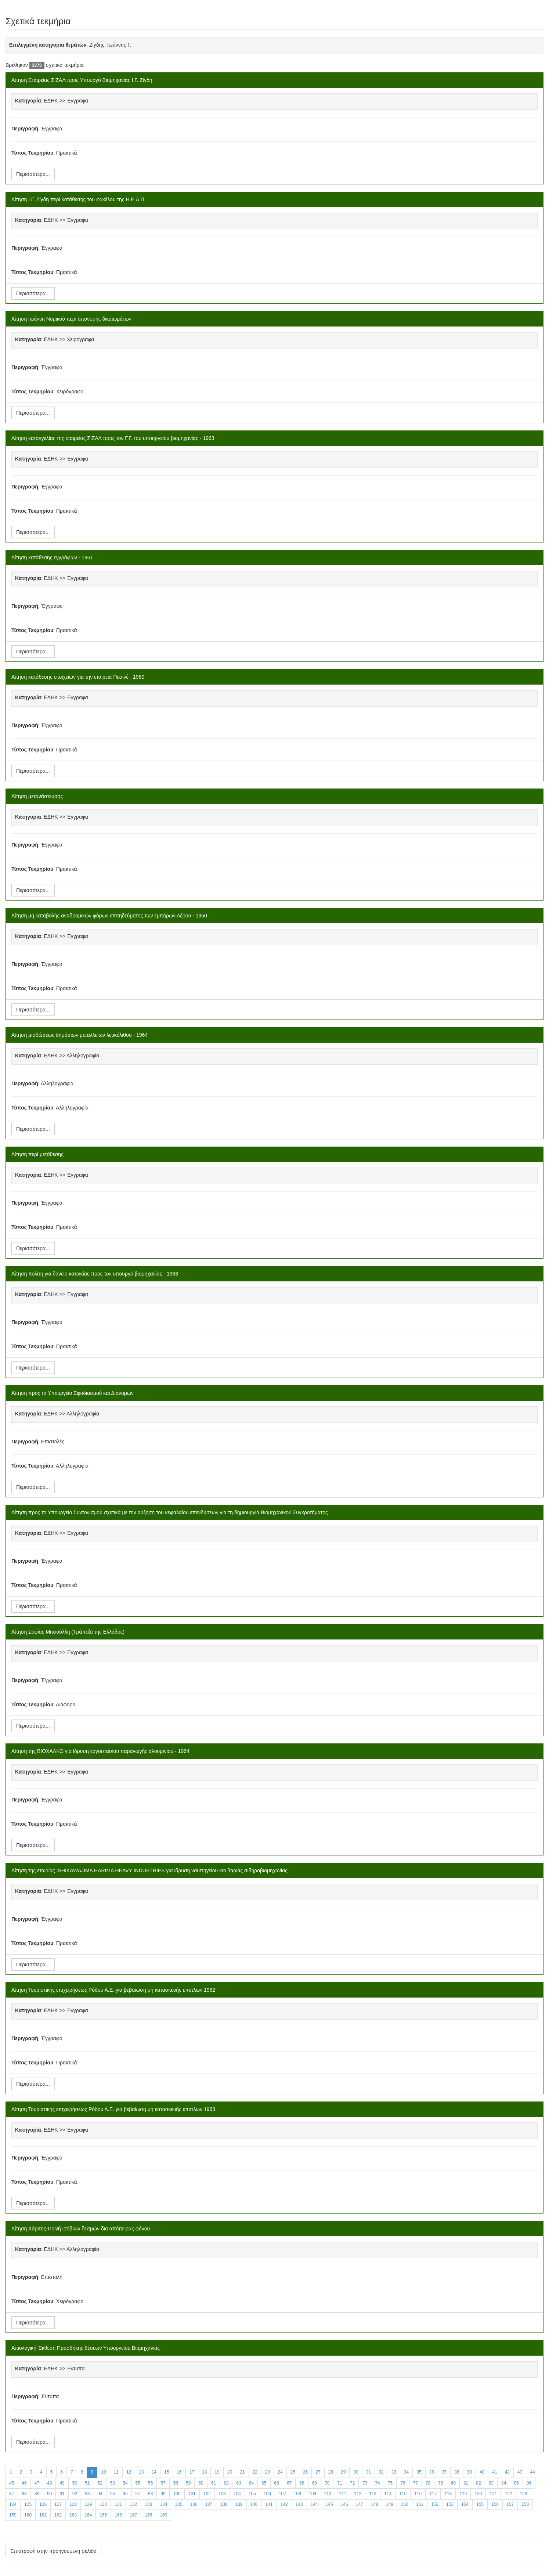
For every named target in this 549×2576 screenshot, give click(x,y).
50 (74, 2483)
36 (431, 2472)
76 (402, 2483)
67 (289, 2483)
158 (525, 2504)
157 (510, 2504)
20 (229, 2472)
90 (49, 2493)
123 (523, 2493)
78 (428, 2483)
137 (208, 2504)
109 (312, 2493)
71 (339, 2483)
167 (133, 2515)
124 (13, 2504)
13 (141, 2472)
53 (112, 2483)
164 (88, 2515)
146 (344, 2504)
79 (440, 2483)
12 (128, 2472)
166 (118, 2515)
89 (37, 2493)
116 (418, 2493)
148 (374, 2504)
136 (193, 2504)
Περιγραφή (24, 128)
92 (74, 2493)
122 (508, 2493)
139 (238, 2504)
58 (175, 2483)
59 (188, 2483)
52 (100, 2483)
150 (404, 2504)
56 (150, 2483)
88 (24, 2493)
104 (237, 2493)
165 (103, 2515)
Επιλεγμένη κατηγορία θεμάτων (47, 45)
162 (58, 2515)
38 (456, 2472)
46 (24, 2483)
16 (179, 2472)
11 (116, 2472)
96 (125, 2493)
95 (112, 2493)
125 (28, 2504)
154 (465, 2504)
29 (343, 2472)
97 (138, 2493)
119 (463, 2493)
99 (162, 2493)
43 (519, 2472)
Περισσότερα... (33, 174)
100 (177, 2493)
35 (418, 2472)
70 (327, 2483)
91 (61, 2493)
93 (87, 2493)
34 (406, 2472)
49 (61, 2483)
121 (493, 2493)
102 (207, 2493)
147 (359, 2504)
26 (305, 2472)
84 (503, 2483)
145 (329, 2504)
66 (276, 2483)
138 (223, 2504)
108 (297, 2493)
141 (269, 2504)
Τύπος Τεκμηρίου (32, 153)
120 (478, 2493)
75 (390, 2483)
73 (364, 2483)
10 (103, 2472)
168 (148, 2515)
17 (191, 2472)
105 (252, 2493)
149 (389, 2504)
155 (480, 2504)
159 (13, 2515)
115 (403, 2493)
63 (238, 2483)
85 (516, 2483)
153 (450, 2504)
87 (11, 2493)
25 (292, 2472)
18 (204, 2472)
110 (327, 2493)
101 (192, 2493)
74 (377, 2483)
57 (162, 2483)
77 (415, 2483)
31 (368, 2472)
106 (267, 2493)
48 (49, 2483)
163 (73, 2515)
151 (419, 2504)
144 (314, 2504)
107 (282, 2493)
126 (43, 2504)
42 (507, 2472)
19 (216, 2472)
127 (58, 2504)
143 (299, 2504)
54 (125, 2483)
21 (242, 2472)
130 (103, 2504)
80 (453, 2483)
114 (387, 2493)
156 (495, 2504)
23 (267, 2472)
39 (469, 2472)
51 (87, 2483)
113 (372, 2493)
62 (226, 2483)
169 (163, 2515)
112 (357, 2493)
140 (254, 2504)
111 (342, 2493)
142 (284, 2504)
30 (355, 2472)
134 (163, 2504)
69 (314, 2483)
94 (100, 2493)
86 (529, 2483)
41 (494, 2472)
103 (222, 2493)
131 (118, 2504)
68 (301, 2483)
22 (255, 2472)
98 (150, 2493)
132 (133, 2504)
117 (433, 2493)
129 (88, 2504)
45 (11, 2483)
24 (280, 2472)
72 (352, 2483)
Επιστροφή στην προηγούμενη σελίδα (53, 2551)
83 (491, 2483)
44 (532, 2472)
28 (330, 2472)
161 (43, 2515)
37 (444, 2472)
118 (448, 2493)
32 (381, 2472)
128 (73, 2504)
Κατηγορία (28, 101)
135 (178, 2504)
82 (478, 2483)
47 (37, 2483)
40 (482, 2472)
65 (263, 2483)
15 (166, 2472)
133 (148, 2504)
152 (434, 2504)
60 (200, 2483)
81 (465, 2483)
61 (213, 2483)
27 (317, 2472)
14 (154, 2472)
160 (28, 2515)
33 (393, 2472)
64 (251, 2483)
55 (138, 2483)
